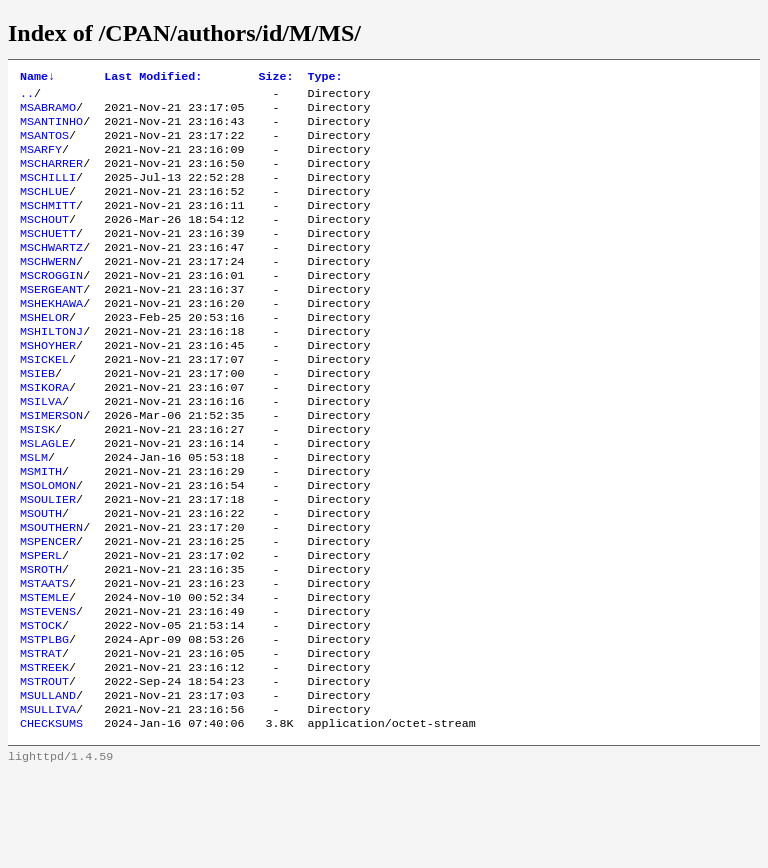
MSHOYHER (48, 385)
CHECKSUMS (51, 817)
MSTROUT (44, 769)
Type (324, 78)
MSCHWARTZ (51, 273)
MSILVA (41, 449)
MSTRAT (41, 737)
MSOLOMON (48, 545)
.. (27, 97)
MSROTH (41, 641)
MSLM (34, 513)
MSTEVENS (48, 689)
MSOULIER (48, 561)
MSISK (37, 481)
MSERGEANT (51, 321)
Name (37, 78)
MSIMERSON (51, 465)
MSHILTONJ (51, 369)
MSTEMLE (44, 673)
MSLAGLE (44, 497)
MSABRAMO (48, 113)
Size (275, 78)
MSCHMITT (48, 225)
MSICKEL (44, 401)
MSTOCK (41, 705)
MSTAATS (44, 657)
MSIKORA (44, 433)
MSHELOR (44, 353)
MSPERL (41, 625)
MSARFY (41, 161)
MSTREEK (44, 753)
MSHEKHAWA (51, 337)
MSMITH (41, 529)
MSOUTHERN (51, 593)
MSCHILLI (48, 193)
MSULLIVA (48, 801)
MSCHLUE (44, 209)
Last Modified (153, 78)
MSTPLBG (44, 721)
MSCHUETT (48, 257)
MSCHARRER (51, 177)
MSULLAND (48, 785)
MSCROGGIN (51, 305)
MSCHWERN (48, 289)
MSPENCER (48, 609)
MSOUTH (41, 577)
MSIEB (37, 417)
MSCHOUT (44, 241)
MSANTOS (44, 145)
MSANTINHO (51, 129)
